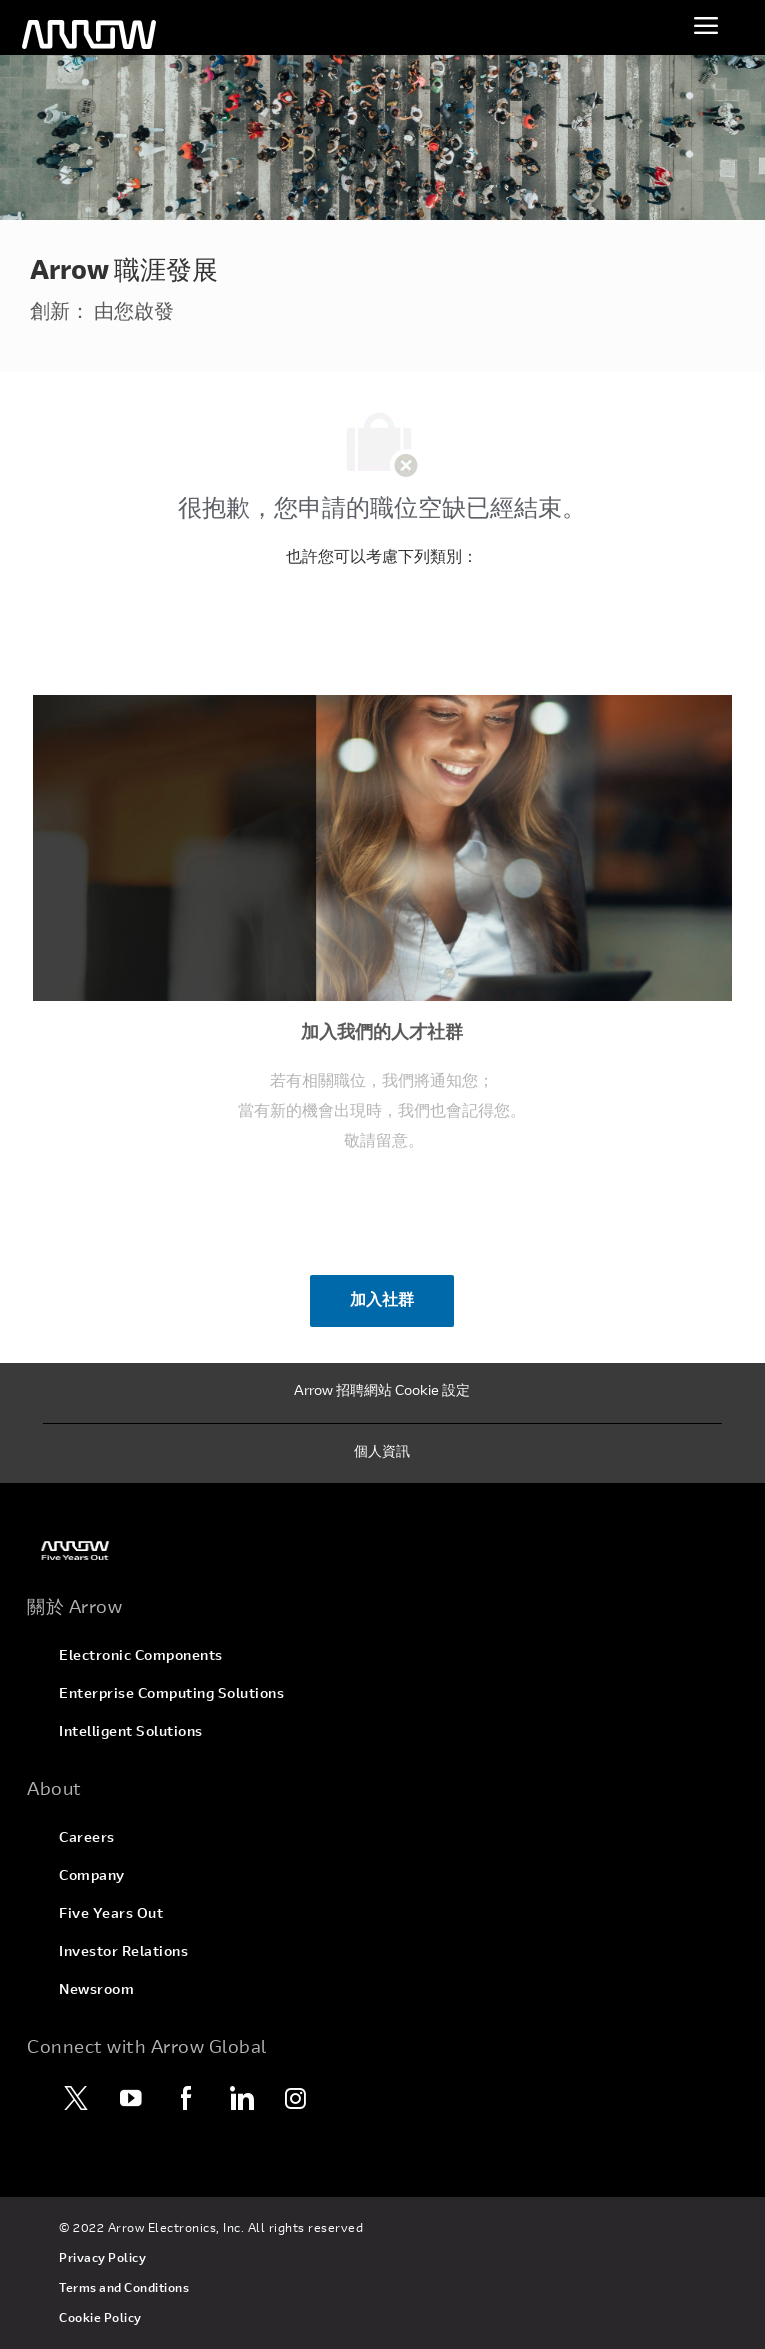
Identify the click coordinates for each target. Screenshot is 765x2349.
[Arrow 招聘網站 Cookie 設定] (382, 1393)
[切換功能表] (706, 25)
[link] (382, 1550)
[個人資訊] (382, 1454)
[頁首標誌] (89, 35)
